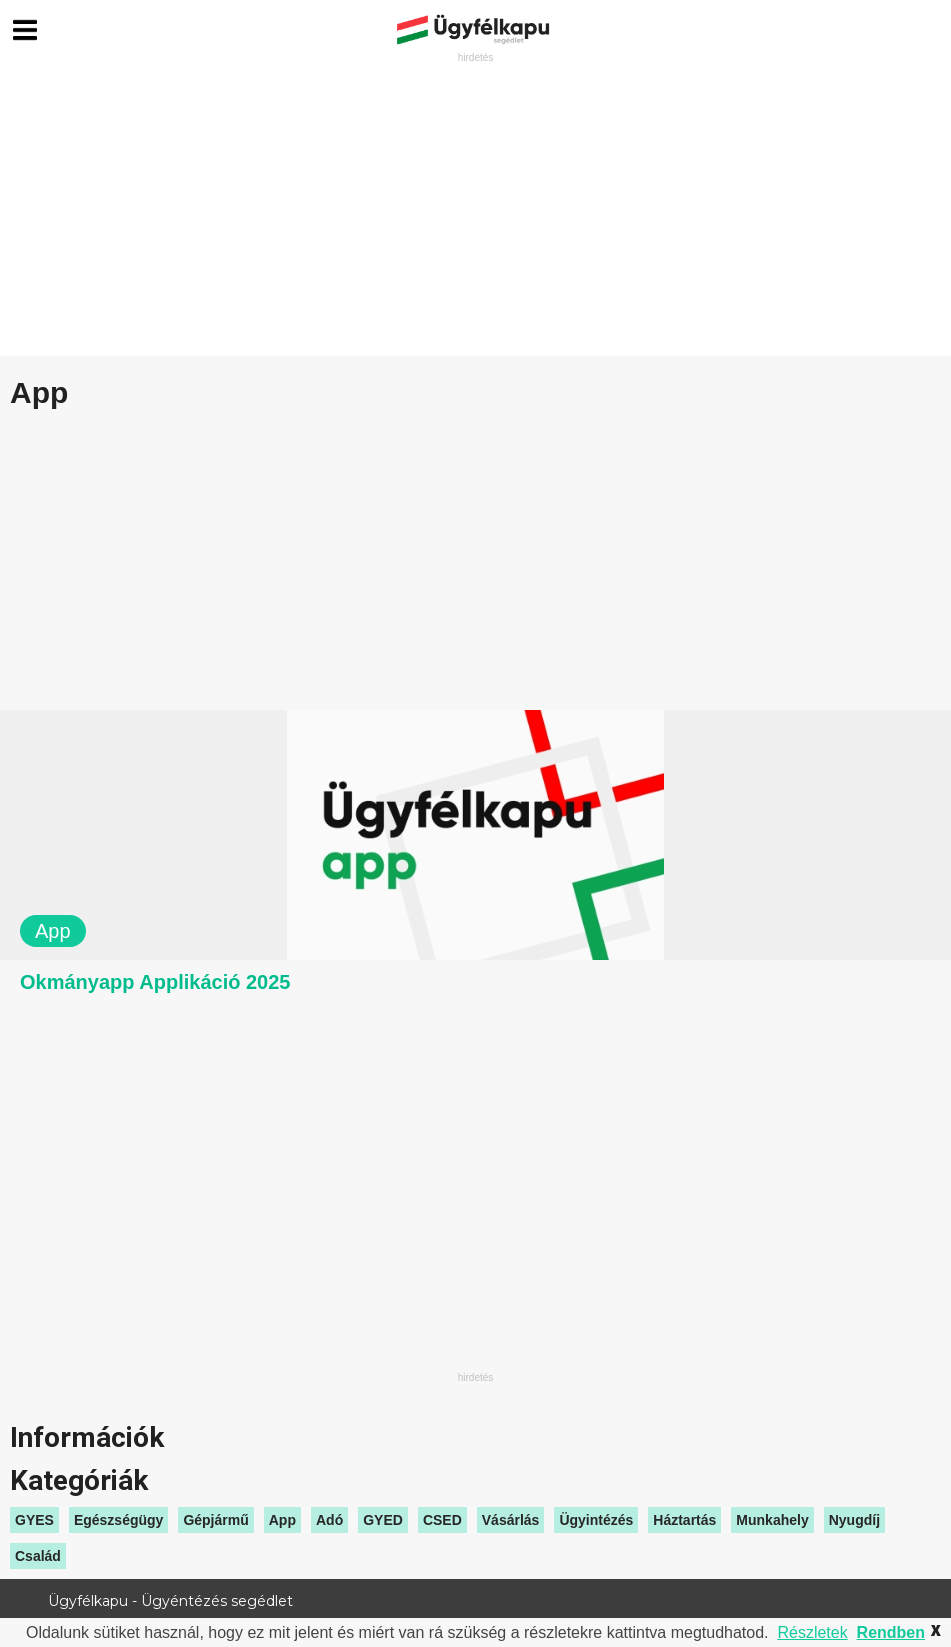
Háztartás (684, 1520)
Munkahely (772, 1520)
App (282, 1520)
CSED (442, 1520)
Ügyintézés (596, 1520)
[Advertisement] (475, 206)
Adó (329, 1520)
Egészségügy (118, 1520)
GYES (34, 1520)
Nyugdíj (854, 1520)
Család (38, 1556)
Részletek (812, 1632)
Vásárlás (511, 1520)
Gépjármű (215, 1520)
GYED (383, 1520)
